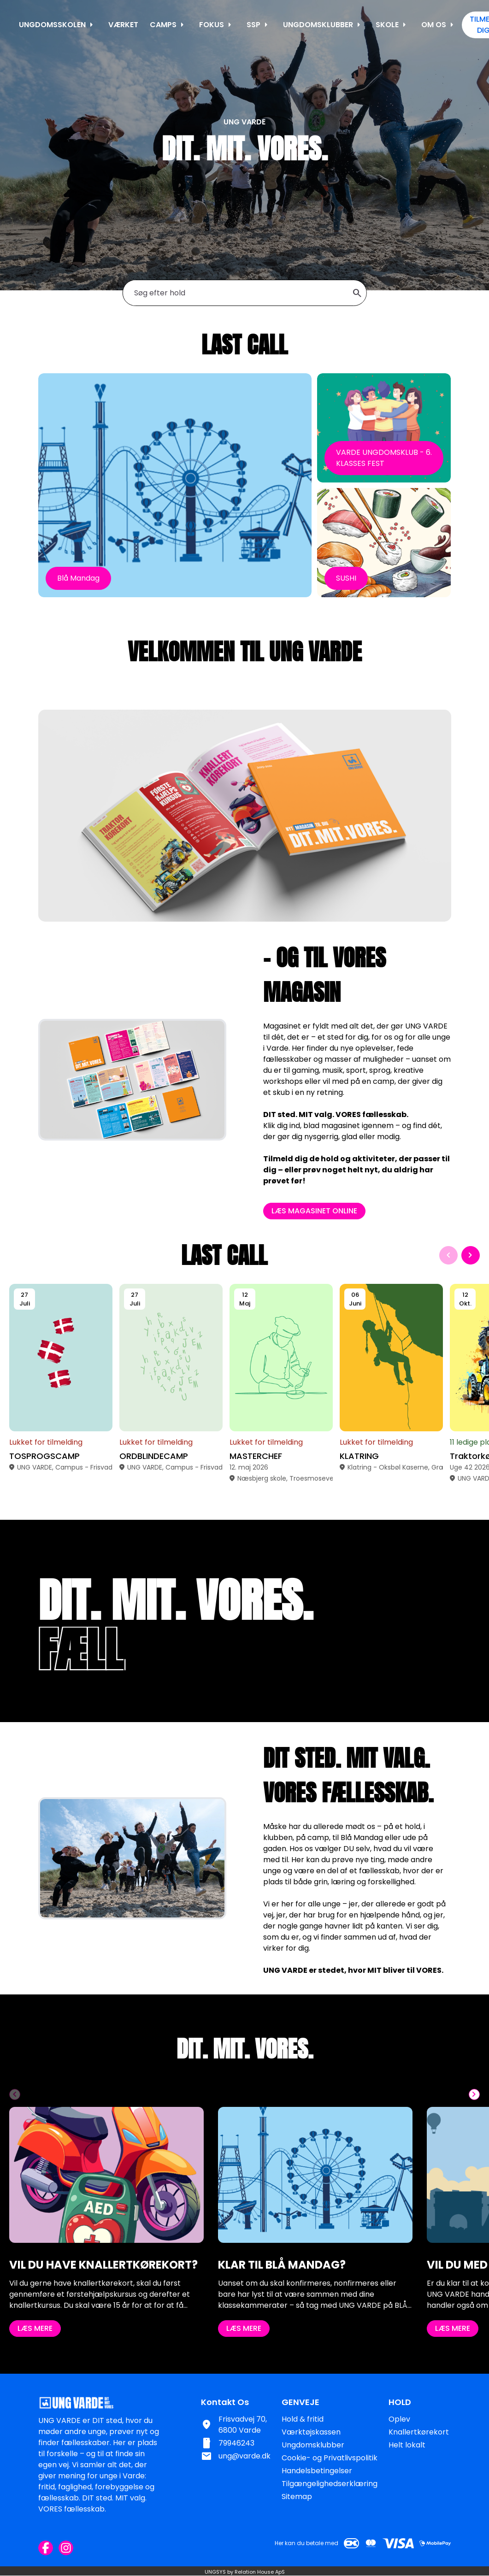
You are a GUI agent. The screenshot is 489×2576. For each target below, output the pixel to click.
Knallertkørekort (419, 2432)
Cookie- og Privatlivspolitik (329, 2457)
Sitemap (297, 2496)
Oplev (399, 2419)
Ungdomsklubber (313, 2445)
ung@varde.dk (244, 2456)
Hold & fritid (303, 2419)
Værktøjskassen (311, 2432)
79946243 (236, 2443)
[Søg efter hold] (240, 293)
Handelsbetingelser (317, 2470)
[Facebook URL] (45, 2548)
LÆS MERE (35, 2373)
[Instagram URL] (66, 2548)
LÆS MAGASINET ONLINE (359, 1211)
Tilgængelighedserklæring (329, 2483)
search (357, 293)
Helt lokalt (407, 2445)
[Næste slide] (470, 1300)
